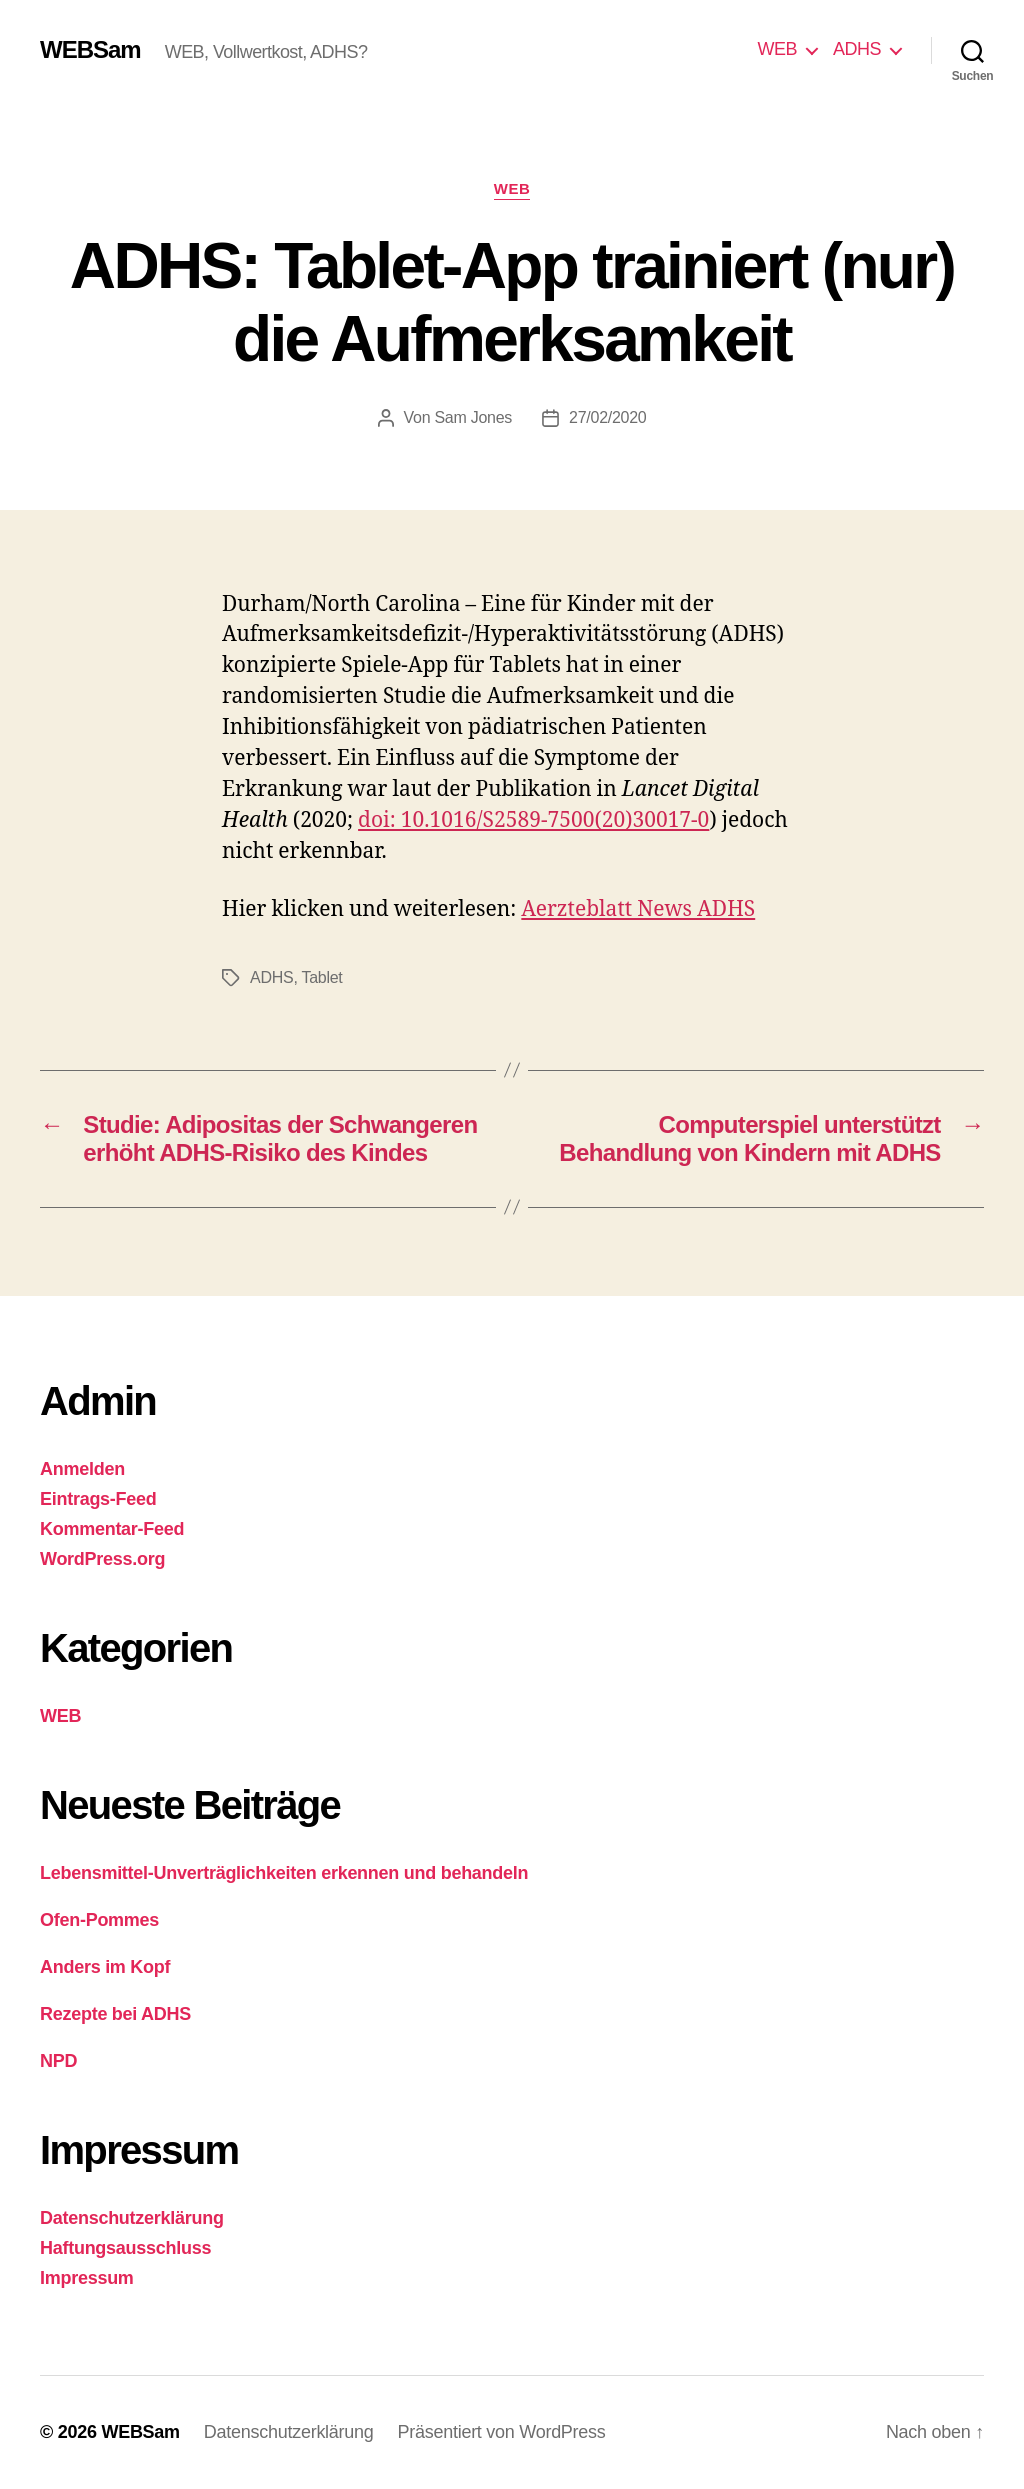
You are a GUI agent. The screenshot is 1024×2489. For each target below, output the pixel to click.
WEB (777, 49)
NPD (58, 2061)
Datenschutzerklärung (132, 2218)
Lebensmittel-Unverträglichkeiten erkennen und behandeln (284, 1873)
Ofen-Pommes (99, 1920)
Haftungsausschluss (125, 2248)
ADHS (857, 49)
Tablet (321, 977)
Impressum (87, 2278)
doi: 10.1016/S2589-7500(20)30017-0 (533, 820)
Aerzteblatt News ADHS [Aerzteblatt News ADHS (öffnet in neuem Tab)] (638, 909)
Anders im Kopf (105, 1967)
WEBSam (90, 50)
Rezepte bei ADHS (115, 2014)
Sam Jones (473, 417)
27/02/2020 (607, 417)
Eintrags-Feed (98, 1499)
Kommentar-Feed (112, 1529)
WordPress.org (102, 1559)
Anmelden (82, 1469)
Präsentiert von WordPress (502, 2432)
